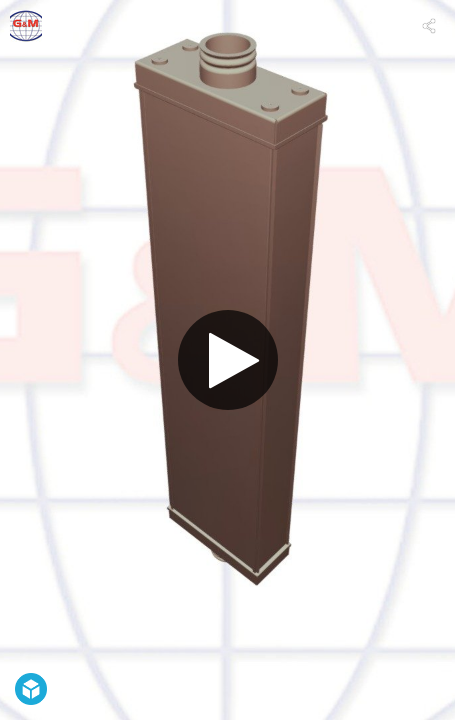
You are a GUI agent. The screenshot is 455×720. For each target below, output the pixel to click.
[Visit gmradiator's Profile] (26, 26)
